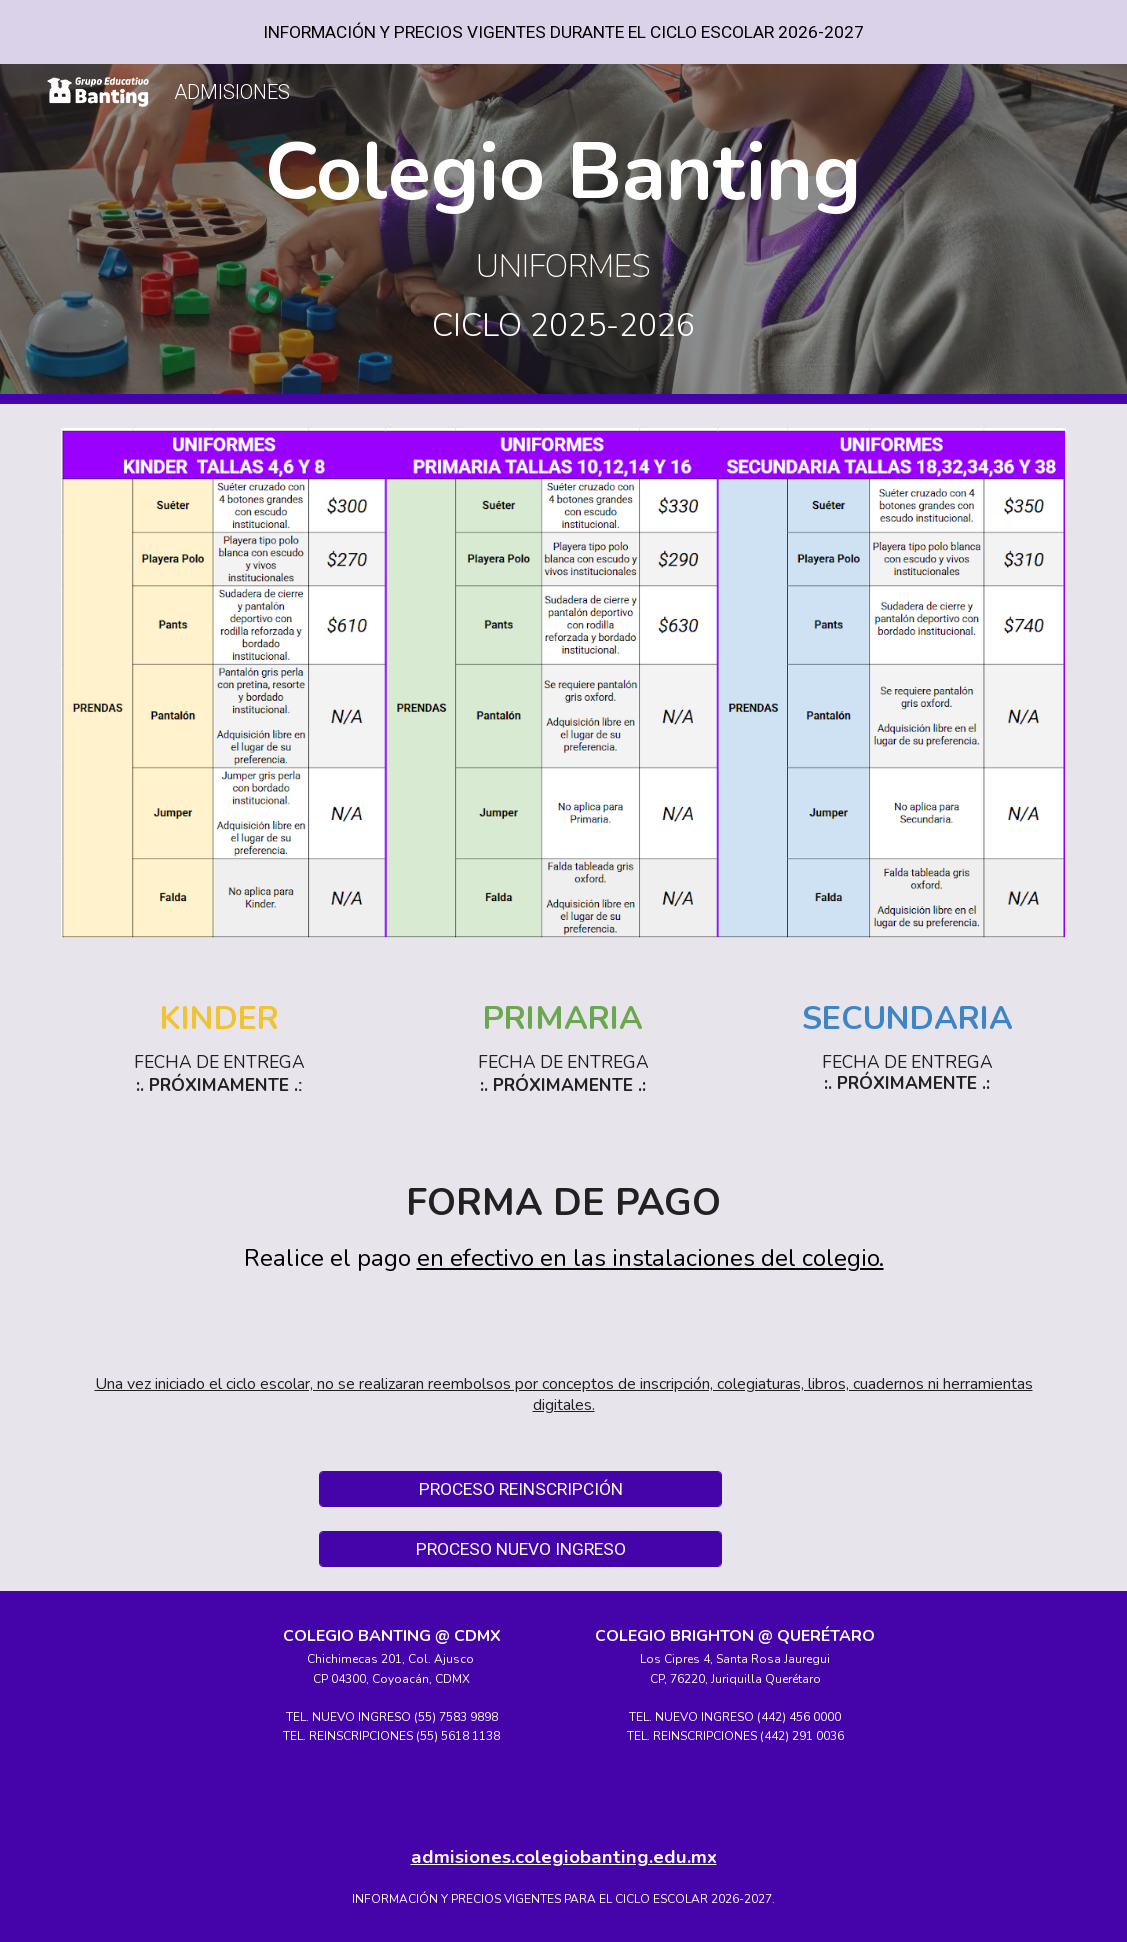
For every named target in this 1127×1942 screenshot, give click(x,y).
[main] (563, 234)
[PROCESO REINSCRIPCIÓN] (521, 1489)
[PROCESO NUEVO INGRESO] (521, 1549)
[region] (563, 32)
